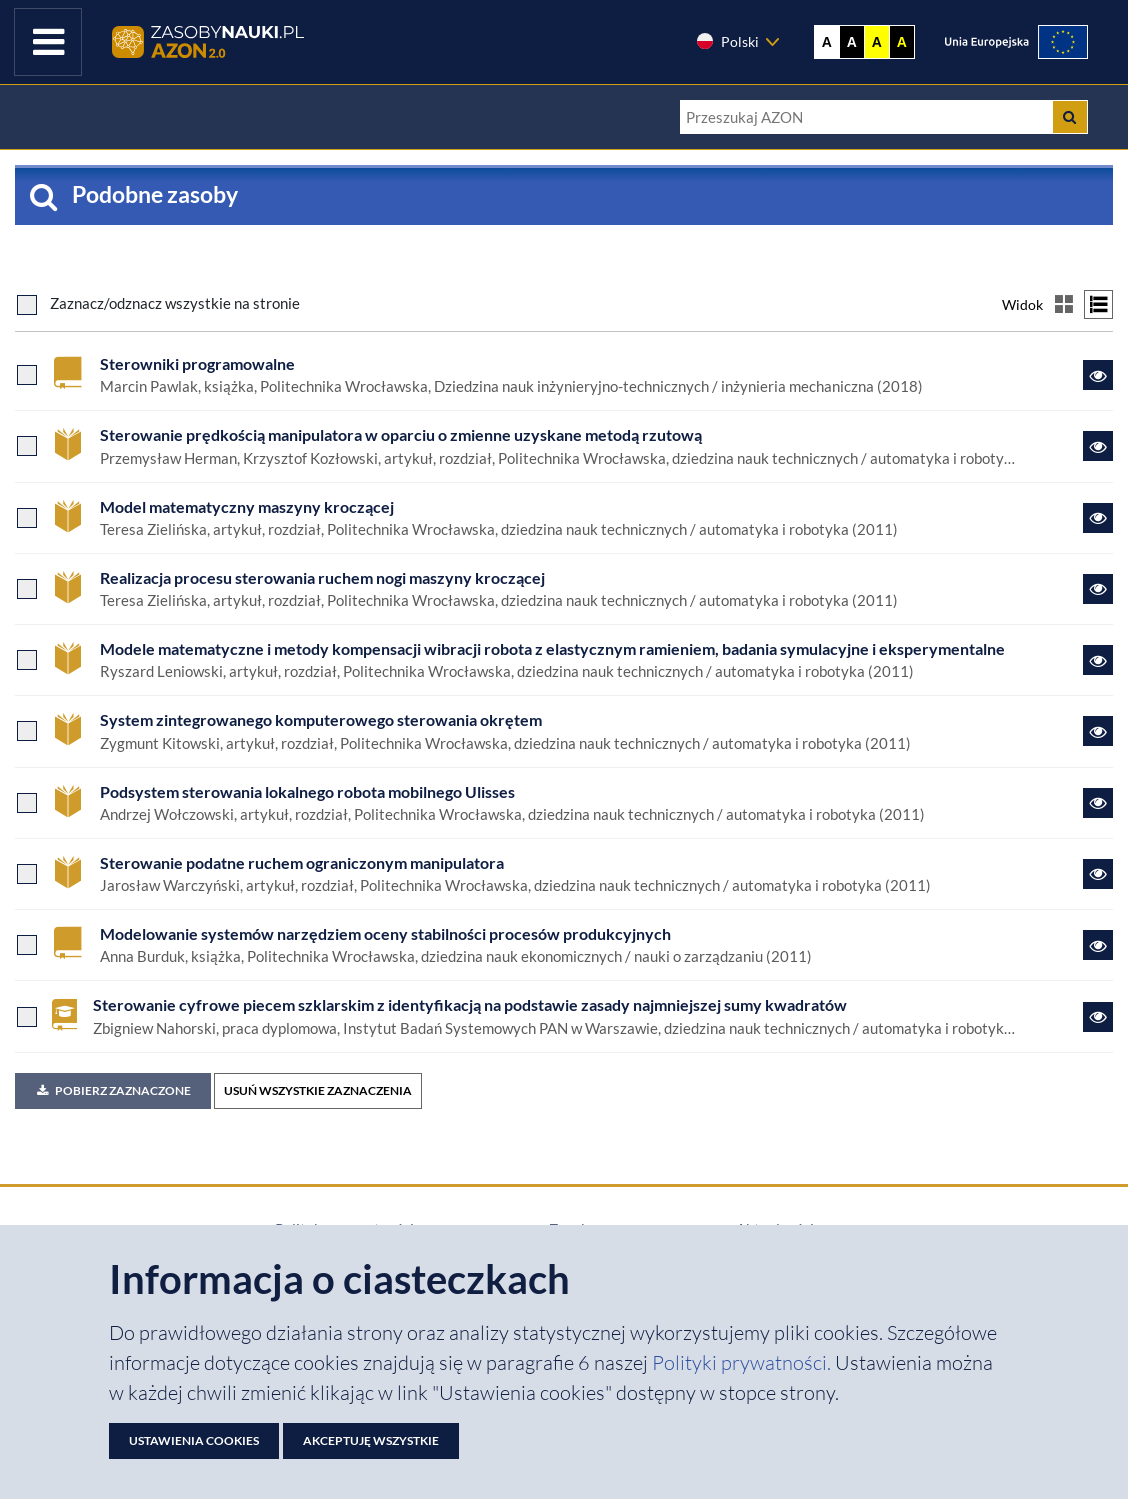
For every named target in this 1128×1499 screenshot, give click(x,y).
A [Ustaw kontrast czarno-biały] (852, 42)
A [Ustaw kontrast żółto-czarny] (877, 42)
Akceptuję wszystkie (371, 1440)
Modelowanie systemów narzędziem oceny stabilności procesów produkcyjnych (385, 933)
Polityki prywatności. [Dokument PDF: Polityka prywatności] (743, 1362)
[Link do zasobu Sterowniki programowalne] (1098, 375)
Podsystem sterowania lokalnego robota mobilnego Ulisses (307, 791)
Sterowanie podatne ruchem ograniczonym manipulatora (302, 862)
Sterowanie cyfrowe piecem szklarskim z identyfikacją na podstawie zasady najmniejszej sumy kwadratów (470, 1004)
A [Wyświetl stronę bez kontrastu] (827, 42)
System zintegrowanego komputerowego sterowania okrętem (321, 719)
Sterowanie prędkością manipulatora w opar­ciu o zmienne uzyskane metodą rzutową (401, 434)
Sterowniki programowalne (197, 363)
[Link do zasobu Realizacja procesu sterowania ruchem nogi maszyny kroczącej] (1098, 589)
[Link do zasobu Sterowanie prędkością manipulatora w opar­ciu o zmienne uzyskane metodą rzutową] (1098, 446)
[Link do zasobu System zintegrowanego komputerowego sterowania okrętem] (1098, 731)
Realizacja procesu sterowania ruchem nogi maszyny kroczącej (322, 577)
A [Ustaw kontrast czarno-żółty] (902, 42)
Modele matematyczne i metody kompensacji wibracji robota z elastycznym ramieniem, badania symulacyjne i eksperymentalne (552, 648)
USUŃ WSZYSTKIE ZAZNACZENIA (318, 1090)
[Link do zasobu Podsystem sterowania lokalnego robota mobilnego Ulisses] (1098, 803)
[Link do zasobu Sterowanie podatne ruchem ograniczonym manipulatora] (1098, 874)
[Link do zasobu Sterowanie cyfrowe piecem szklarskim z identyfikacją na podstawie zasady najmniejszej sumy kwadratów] (1098, 1017)
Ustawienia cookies (194, 1440)
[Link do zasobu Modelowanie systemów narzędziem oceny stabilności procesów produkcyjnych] (1098, 945)
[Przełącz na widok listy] (1098, 304)
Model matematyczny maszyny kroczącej (247, 506)
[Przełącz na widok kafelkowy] (1063, 304)
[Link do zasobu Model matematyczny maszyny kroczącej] (1098, 518)
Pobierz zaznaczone (113, 1090)
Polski (727, 41)
